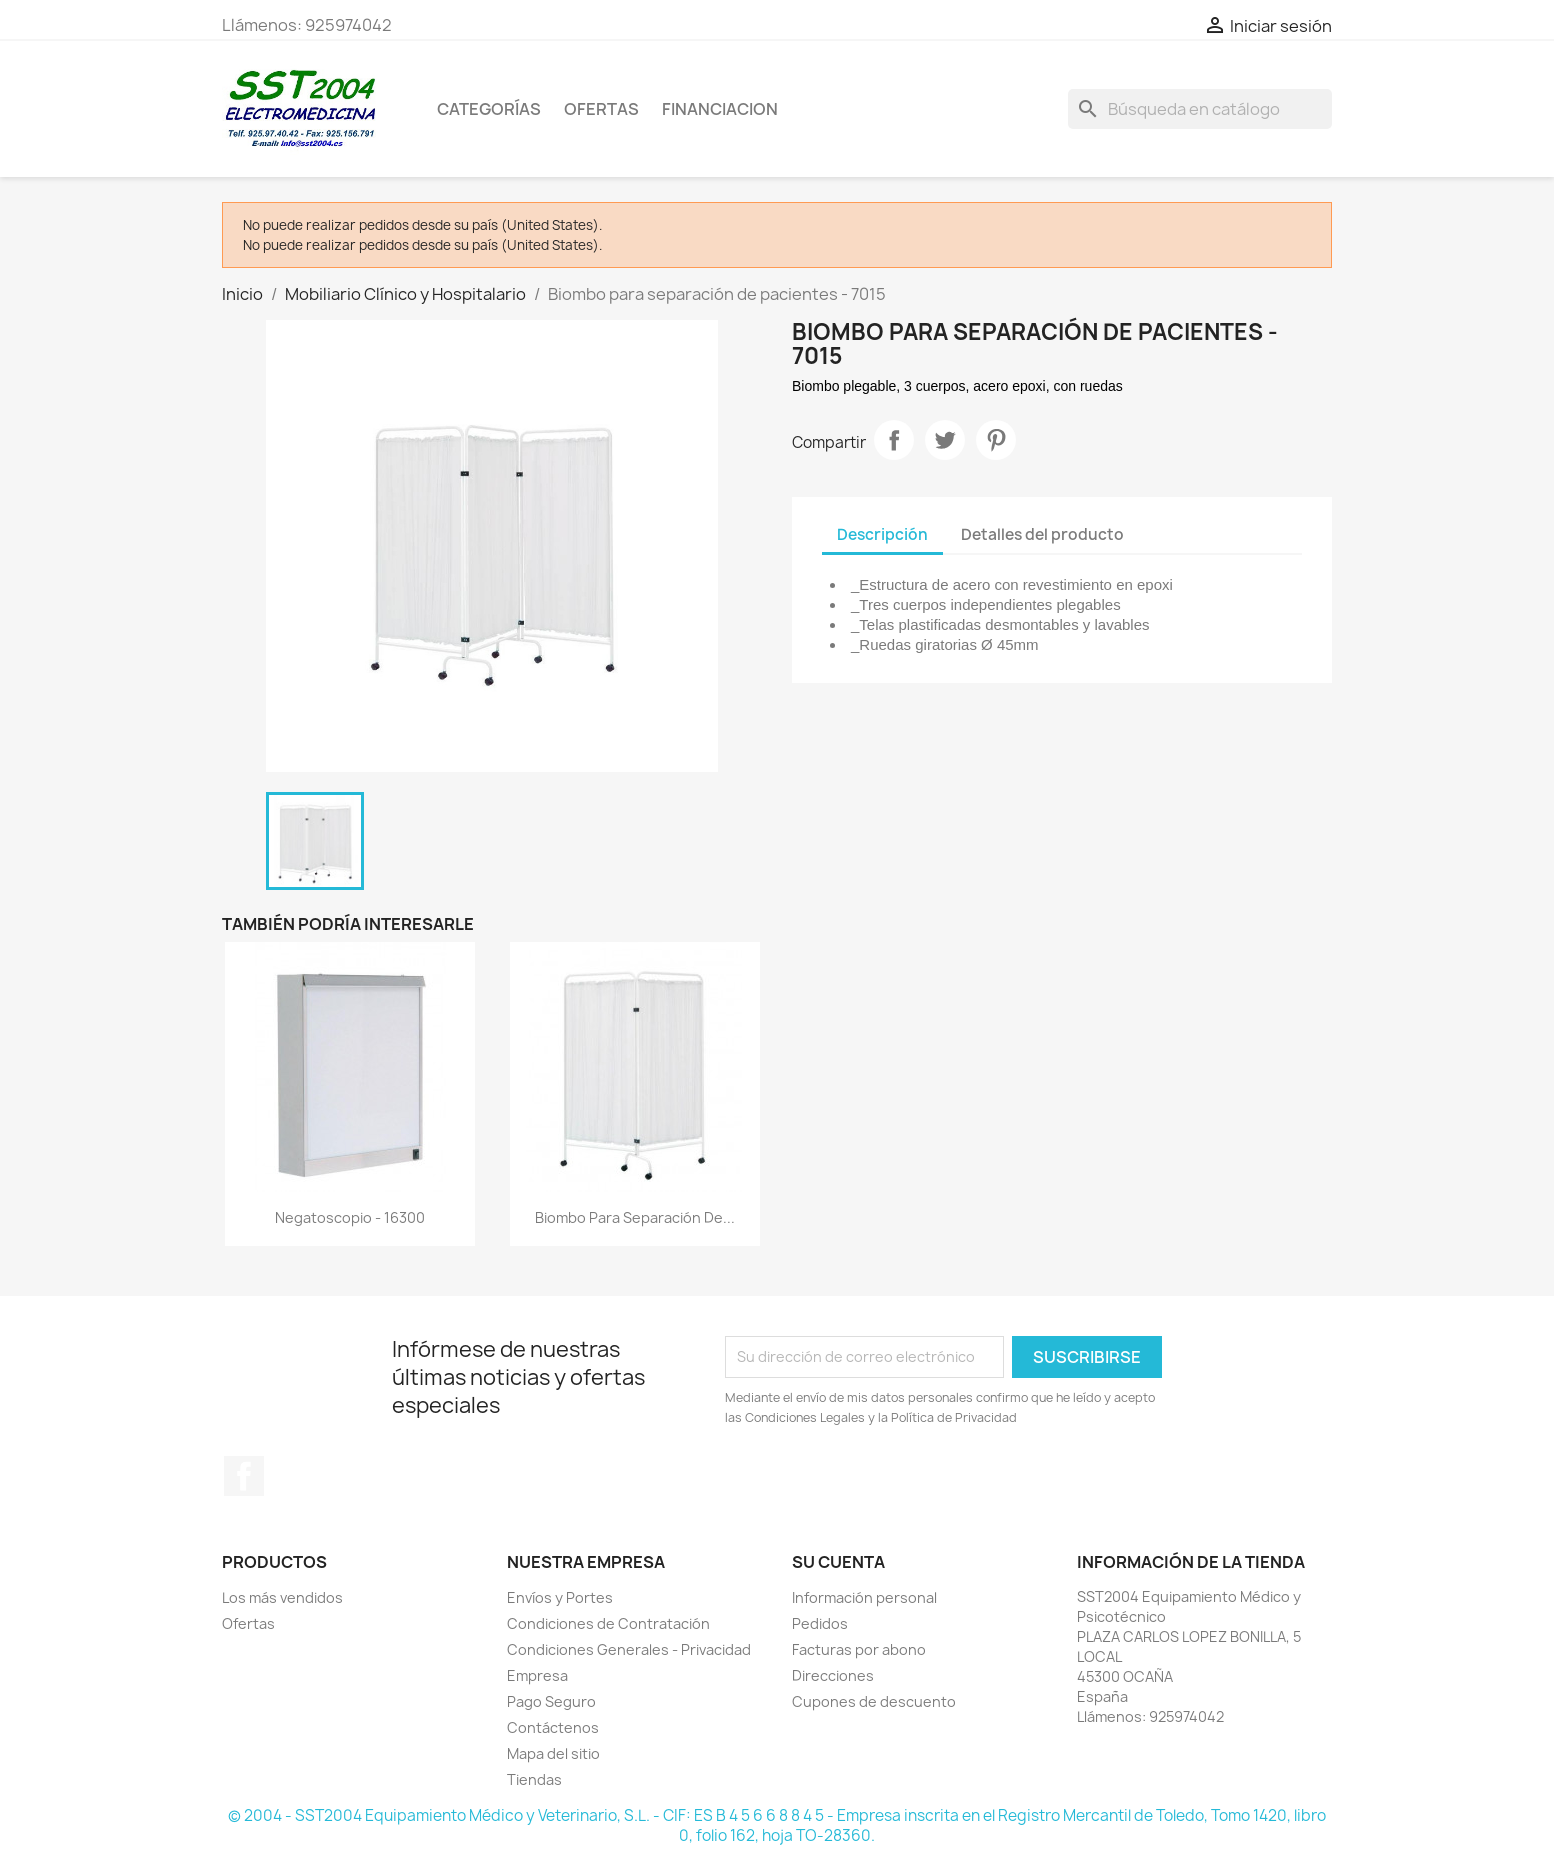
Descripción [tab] (882, 534)
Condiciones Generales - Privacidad (629, 1649)
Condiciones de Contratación (608, 1623)
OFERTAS (601, 109)
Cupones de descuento (874, 1701)
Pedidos (820, 1623)
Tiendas (534, 1779)
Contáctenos (553, 1727)
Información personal (864, 1597)
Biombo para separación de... (635, 1217)
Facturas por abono (859, 1649)
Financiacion (720, 109)
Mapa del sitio (553, 1753)
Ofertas (248, 1623)
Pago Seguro (551, 1701)
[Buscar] (1200, 109)
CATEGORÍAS (489, 109)
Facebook (244, 1476)
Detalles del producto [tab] (1042, 534)
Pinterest (996, 440)
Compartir (894, 440)
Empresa (537, 1675)
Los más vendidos (282, 1597)
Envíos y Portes (560, 1597)
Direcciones (833, 1675)
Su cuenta (838, 1562)
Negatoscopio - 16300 (350, 1217)
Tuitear (945, 440)
